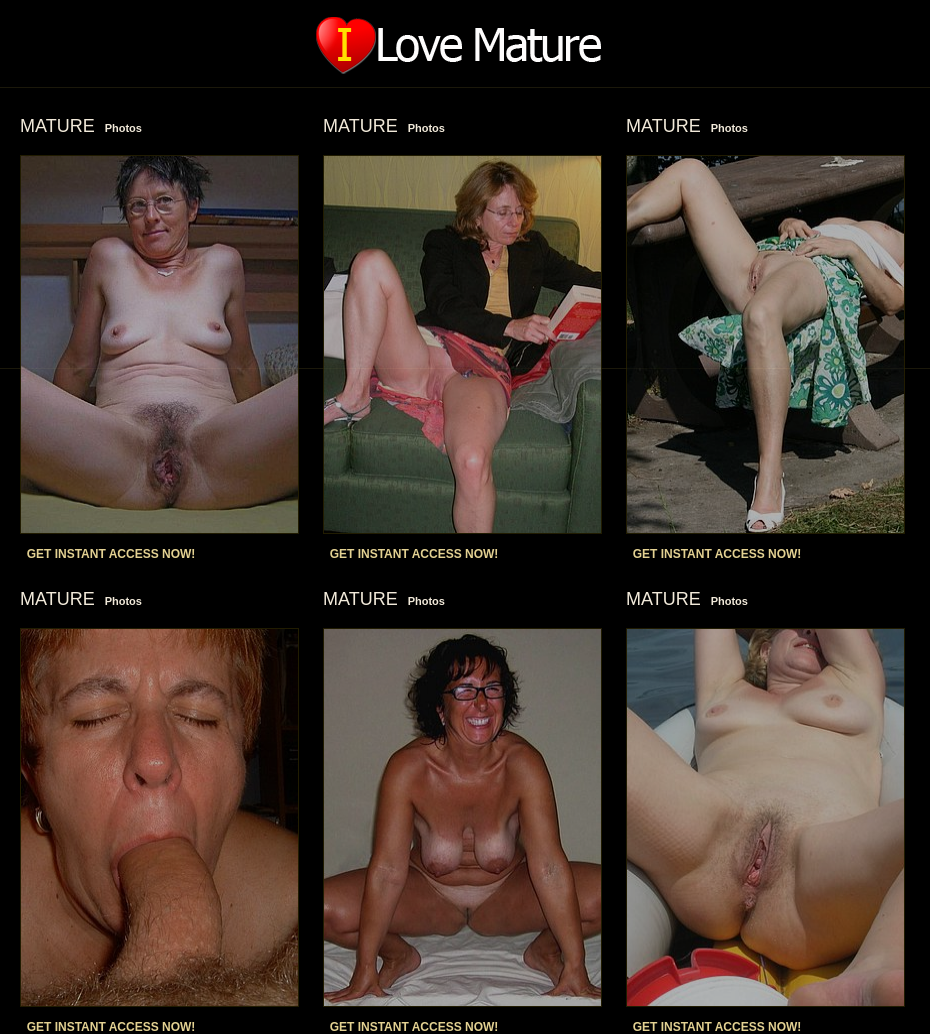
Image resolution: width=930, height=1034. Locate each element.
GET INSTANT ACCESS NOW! (111, 554)
